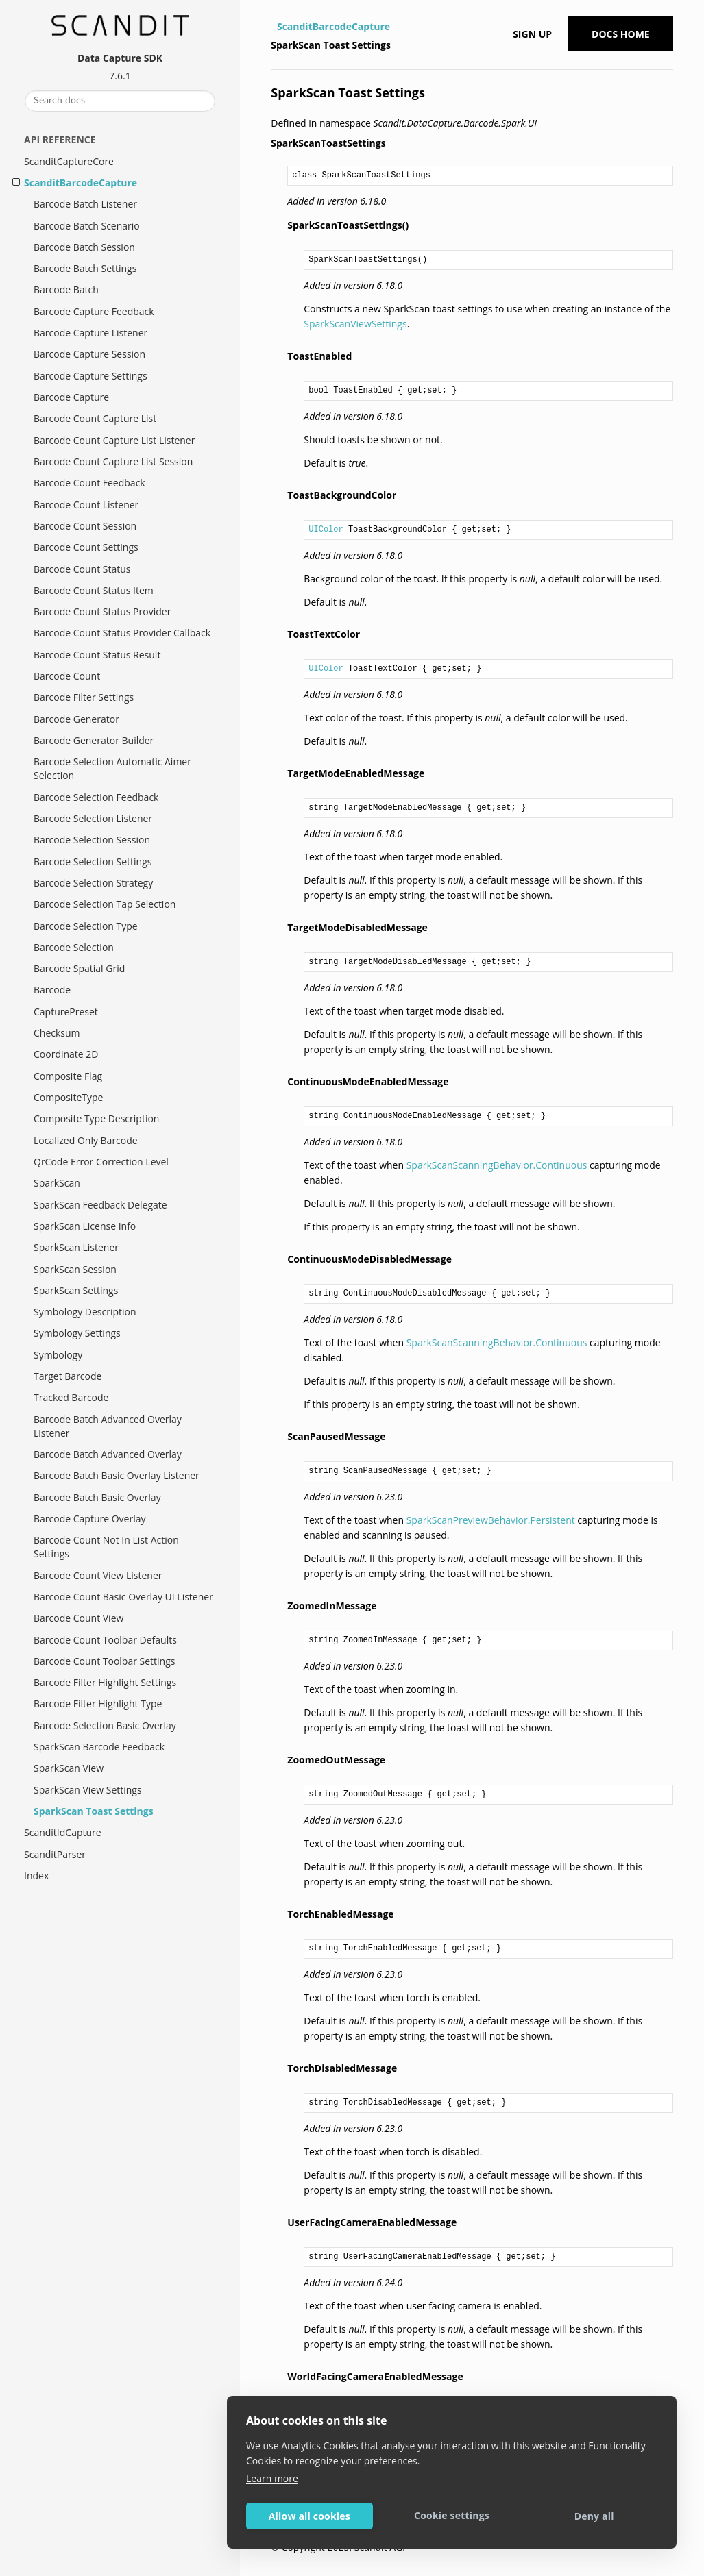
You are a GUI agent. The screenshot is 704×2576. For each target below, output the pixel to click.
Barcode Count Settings (86, 547)
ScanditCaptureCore (69, 161)
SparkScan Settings (76, 1290)
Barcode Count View (78, 1617)
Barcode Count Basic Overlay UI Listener (123, 1596)
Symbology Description (85, 1311)
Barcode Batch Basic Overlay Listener (116, 1475)
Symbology (58, 1354)
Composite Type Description (96, 1118)
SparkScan (57, 1182)
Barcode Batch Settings (85, 268)
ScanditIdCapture (62, 1832)
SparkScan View (69, 1767)
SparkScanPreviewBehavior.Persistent (490, 1519)
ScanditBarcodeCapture (80, 182)
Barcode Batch (66, 289)
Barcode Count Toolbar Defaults (105, 1639)
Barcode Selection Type (86, 925)
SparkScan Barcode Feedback (99, 1746)
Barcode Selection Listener (93, 818)
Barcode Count (67, 675)
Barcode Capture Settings (90, 375)
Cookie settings (451, 2515)
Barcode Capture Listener (90, 332)
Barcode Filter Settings (84, 697)
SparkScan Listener (76, 1247)
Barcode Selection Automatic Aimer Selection (112, 768)
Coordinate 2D (66, 1054)
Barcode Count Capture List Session (113, 461)
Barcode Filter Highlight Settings (105, 1682)
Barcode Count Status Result (97, 654)
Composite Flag (68, 1075)
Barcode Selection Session (92, 839)
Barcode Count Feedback (89, 482)
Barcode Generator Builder (94, 740)
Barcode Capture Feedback (94, 311)
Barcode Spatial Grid (79, 968)
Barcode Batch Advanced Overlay (108, 1454)
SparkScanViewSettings (355, 323)
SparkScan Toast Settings (94, 1811)
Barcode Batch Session (84, 246)
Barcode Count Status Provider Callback (122, 632)
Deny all (594, 2516)
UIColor (325, 529)
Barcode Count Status (82, 568)
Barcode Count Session (85, 525)
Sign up (532, 33)
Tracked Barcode (71, 1397)
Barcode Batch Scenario (87, 225)
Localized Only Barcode (86, 1140)
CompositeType (68, 1097)
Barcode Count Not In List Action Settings (106, 1546)
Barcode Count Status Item (94, 590)
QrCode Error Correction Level (101, 1161)
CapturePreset (66, 1011)
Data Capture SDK (119, 57)
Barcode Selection (74, 947)
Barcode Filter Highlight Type (98, 1703)
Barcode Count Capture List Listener (114, 440)
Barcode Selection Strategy (93, 882)
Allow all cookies (309, 2516)
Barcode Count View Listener (98, 1575)
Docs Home (621, 33)
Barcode (52, 989)
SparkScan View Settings (88, 1789)
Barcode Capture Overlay (90, 1518)
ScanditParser (55, 1854)
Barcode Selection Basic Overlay (105, 1725)
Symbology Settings (77, 1332)
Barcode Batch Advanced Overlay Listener (108, 1426)
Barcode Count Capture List (95, 418)
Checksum (57, 1032)
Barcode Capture (71, 397)
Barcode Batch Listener (85, 203)
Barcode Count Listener (86, 504)
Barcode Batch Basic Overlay (97, 1497)
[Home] (272, 26)
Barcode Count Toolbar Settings (104, 1661)
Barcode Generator (76, 719)
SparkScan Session (75, 1269)
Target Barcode (67, 1376)
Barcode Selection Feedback (96, 797)
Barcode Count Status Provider (102, 611)
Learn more (272, 2478)
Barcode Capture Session (89, 353)
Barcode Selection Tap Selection (104, 904)
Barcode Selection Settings (92, 861)
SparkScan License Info (85, 1226)
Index (36, 1875)
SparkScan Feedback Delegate (100, 1204)
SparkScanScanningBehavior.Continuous (496, 1165)
